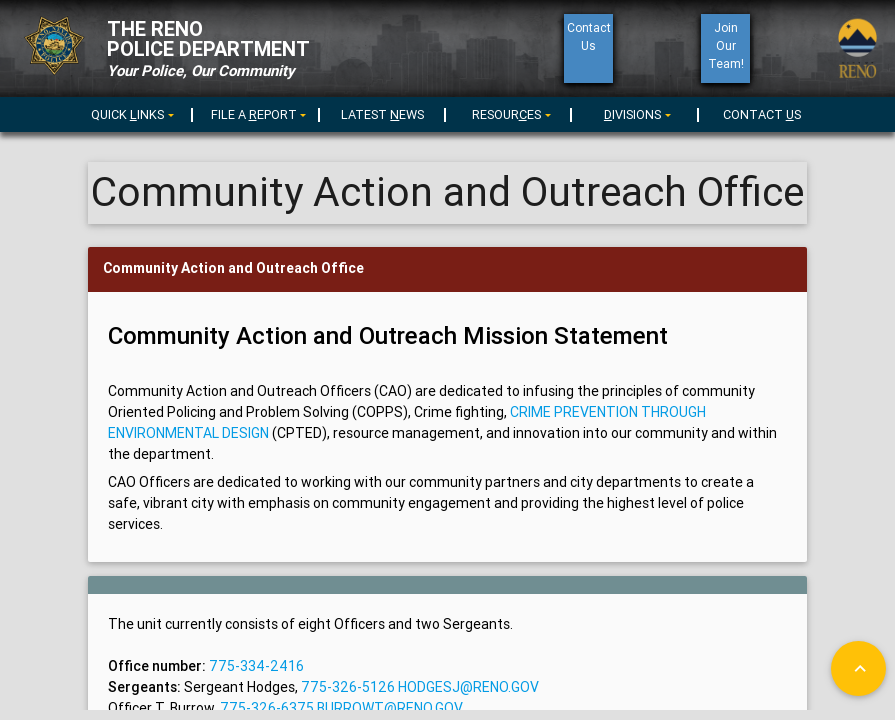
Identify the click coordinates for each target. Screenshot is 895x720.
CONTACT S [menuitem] (762, 114)
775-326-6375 (268, 708)
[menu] (256, 113)
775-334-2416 (255, 666)
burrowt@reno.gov (390, 708)
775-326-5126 (346, 687)
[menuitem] (130, 111)
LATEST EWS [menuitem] (382, 114)
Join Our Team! (725, 45)
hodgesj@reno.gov (468, 687)
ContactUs (588, 36)
